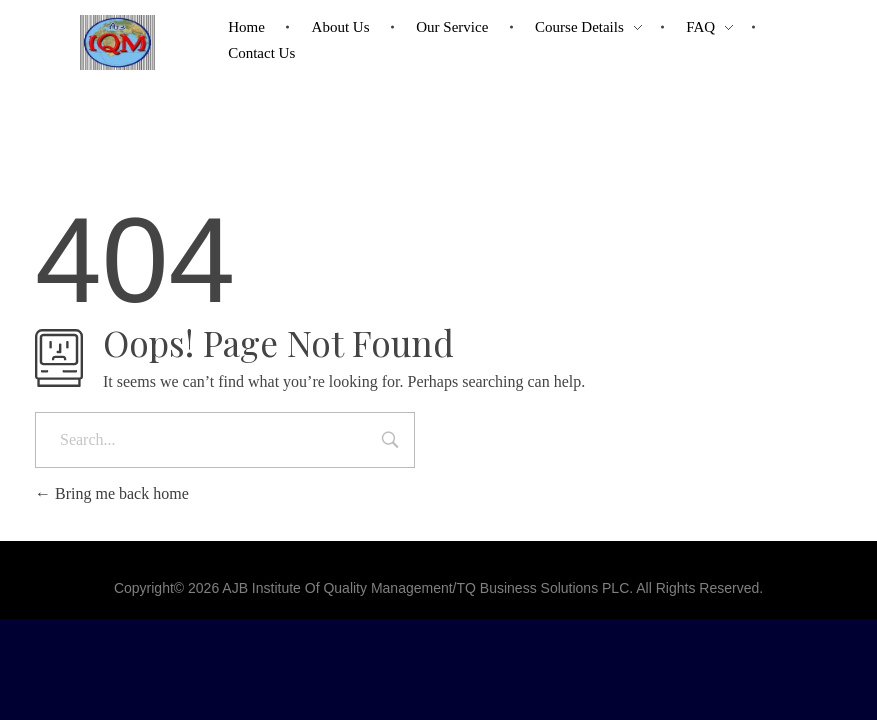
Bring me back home (112, 493)
